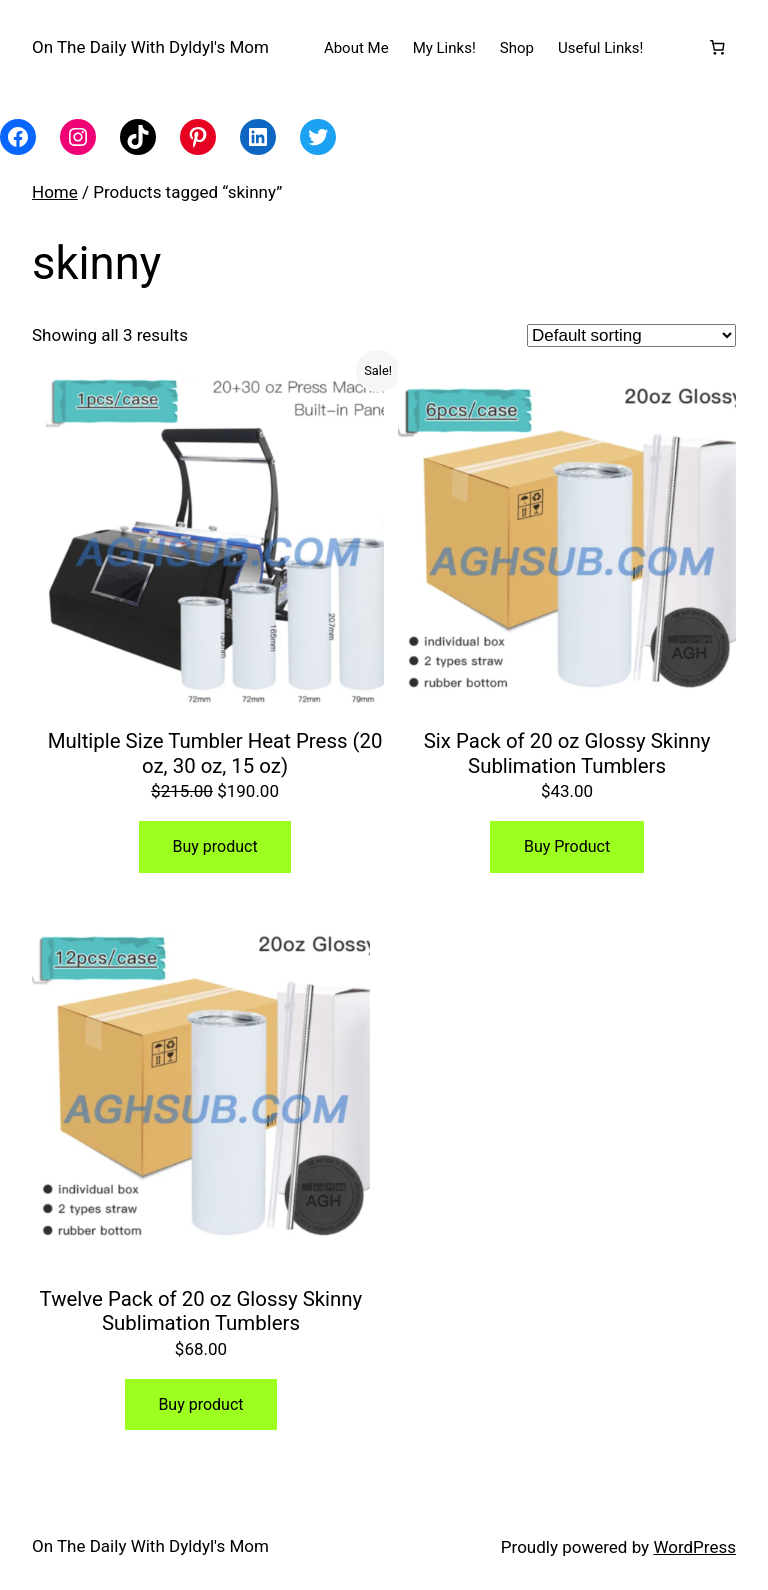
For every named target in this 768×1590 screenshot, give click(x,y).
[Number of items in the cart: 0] (717, 48)
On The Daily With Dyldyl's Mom (150, 47)
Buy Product (567, 846)
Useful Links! (601, 48)
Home (55, 192)
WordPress (694, 1547)
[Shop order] (631, 335)
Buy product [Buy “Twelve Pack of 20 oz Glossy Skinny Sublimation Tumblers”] (200, 1404)
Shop (517, 48)
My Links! (444, 48)
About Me (356, 48)
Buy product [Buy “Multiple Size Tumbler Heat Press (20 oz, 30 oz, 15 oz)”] (214, 846)
